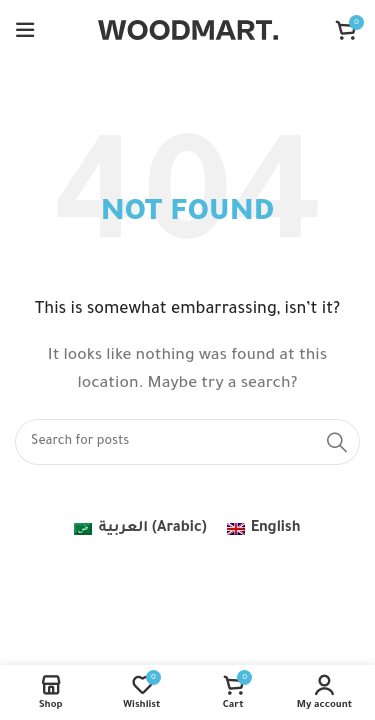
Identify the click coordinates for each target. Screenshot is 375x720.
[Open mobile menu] (25, 30)
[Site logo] (188, 32)
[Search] (187, 442)
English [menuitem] (276, 529)
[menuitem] (140, 530)
